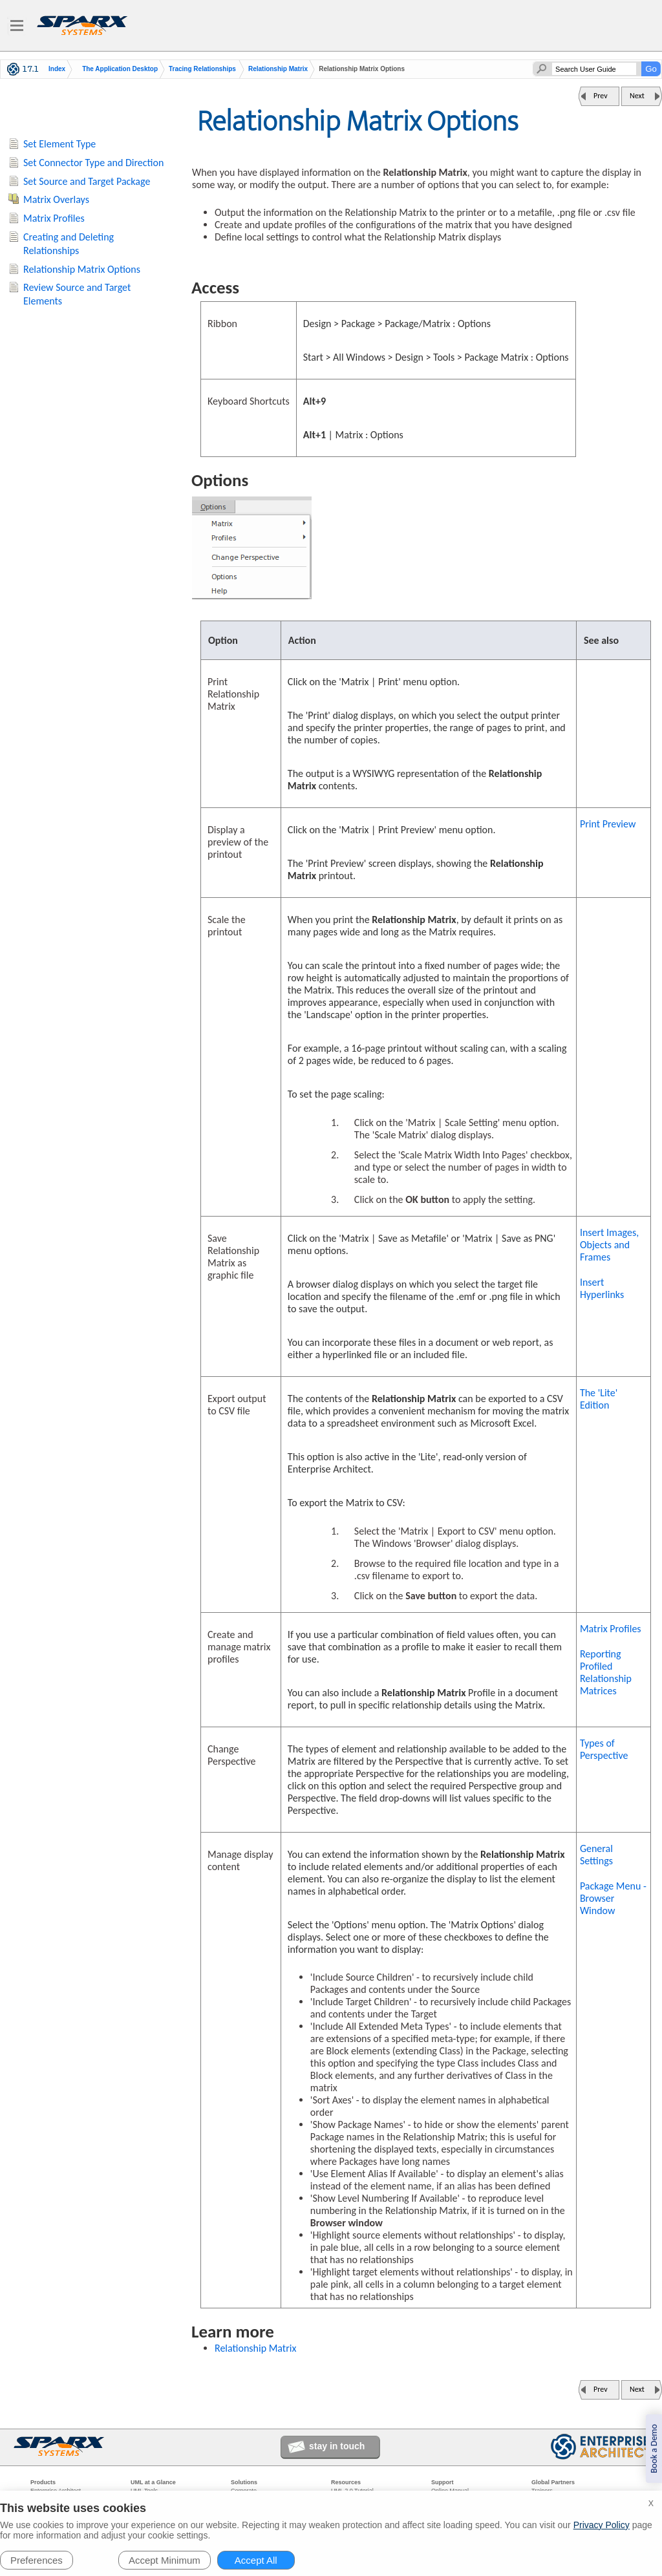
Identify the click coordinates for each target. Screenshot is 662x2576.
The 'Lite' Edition (598, 1399)
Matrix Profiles (610, 1629)
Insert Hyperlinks (602, 1288)
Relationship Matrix (278, 69)
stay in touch (337, 2446)
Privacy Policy (601, 2525)
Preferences (36, 2560)
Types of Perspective (604, 1749)
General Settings (596, 1854)
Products (43, 2482)
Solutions (244, 2482)
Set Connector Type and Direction (93, 162)
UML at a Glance (153, 2482)
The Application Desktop (120, 69)
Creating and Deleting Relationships (68, 244)
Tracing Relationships (202, 69)
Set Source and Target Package (86, 181)
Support (442, 2482)
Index (56, 69)
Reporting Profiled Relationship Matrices (606, 1672)
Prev (600, 95)
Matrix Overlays (56, 199)
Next (637, 95)
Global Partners (553, 2482)
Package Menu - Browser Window (613, 1898)
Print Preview (607, 824)
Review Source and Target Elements (77, 294)
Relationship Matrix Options (81, 269)
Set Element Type (59, 144)
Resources (346, 2482)
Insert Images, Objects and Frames (609, 1244)
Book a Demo (653, 2448)
